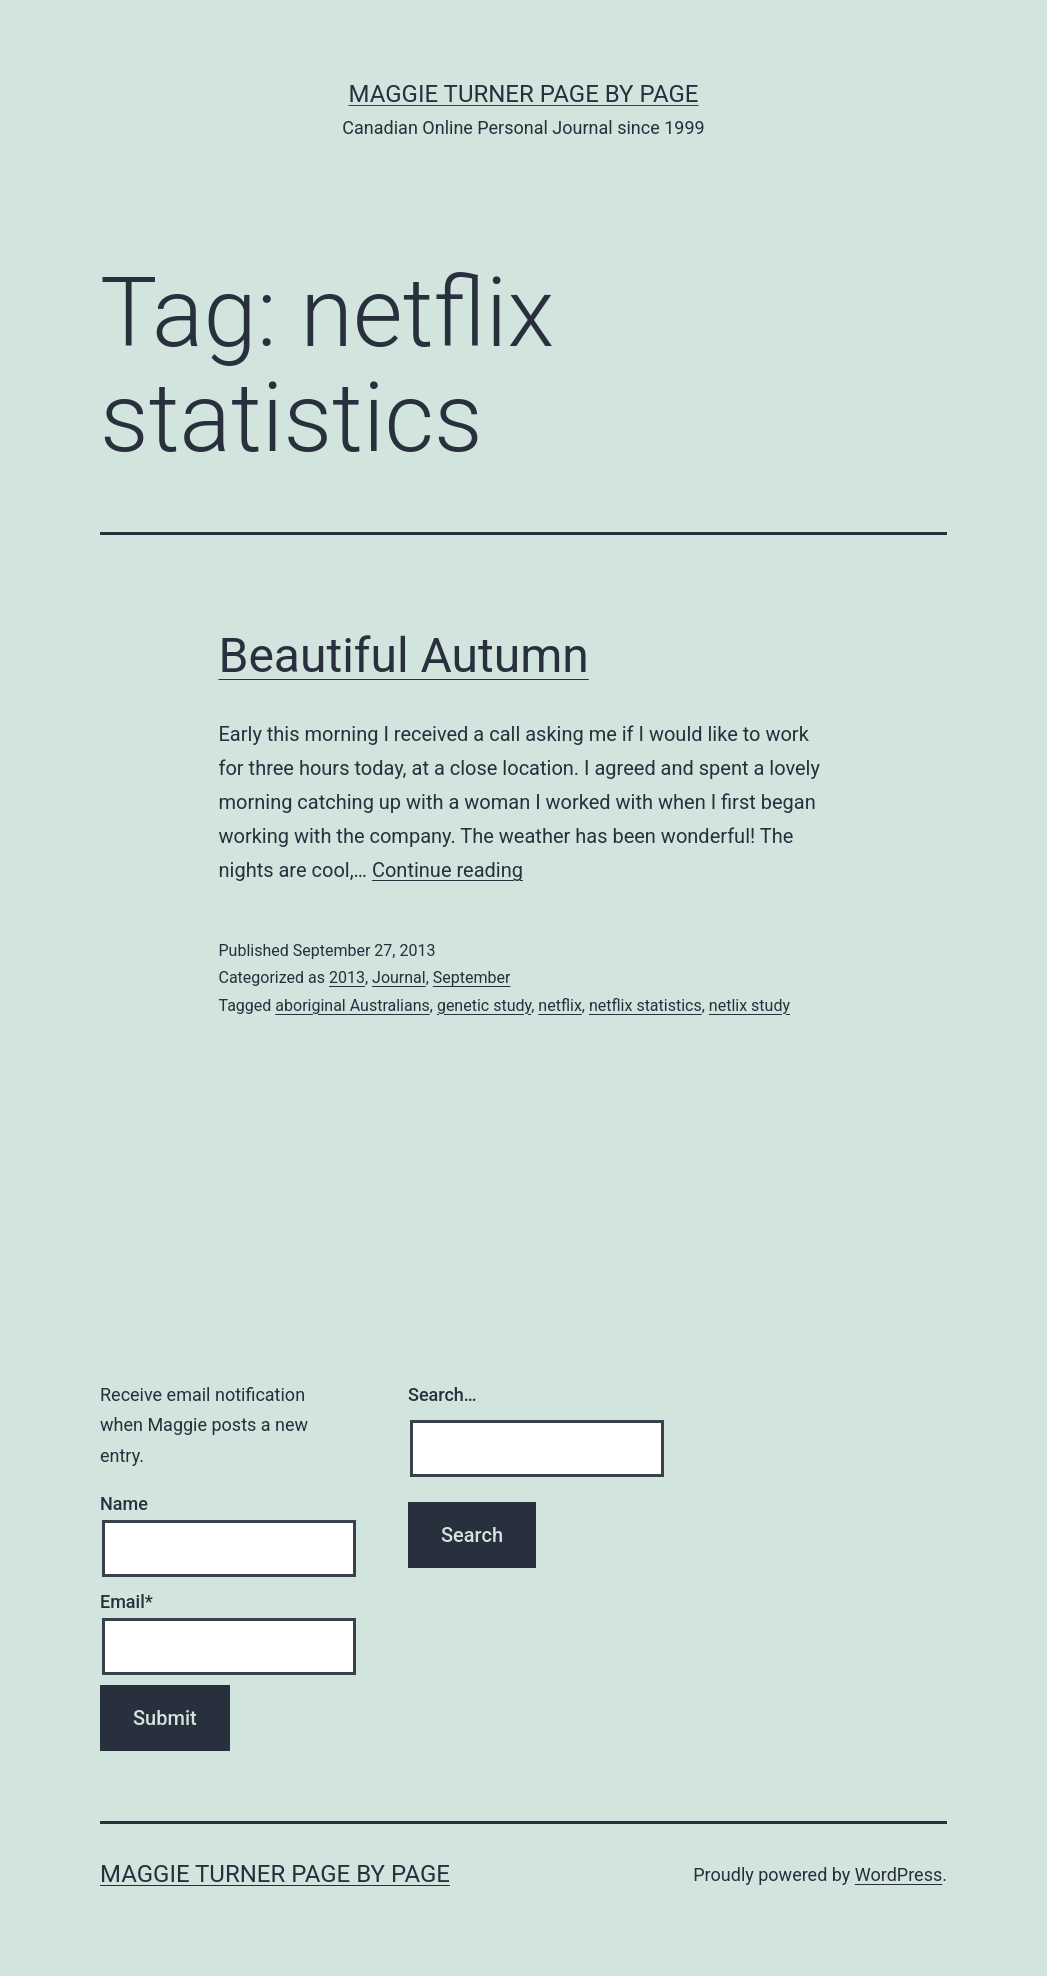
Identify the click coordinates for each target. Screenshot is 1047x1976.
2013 (347, 977)
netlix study (749, 1005)
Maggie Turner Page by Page (524, 94)
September (472, 977)
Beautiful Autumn (404, 655)
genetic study (484, 1005)
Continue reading (447, 870)
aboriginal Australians (352, 1005)
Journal (399, 977)
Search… (442, 1394)
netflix (559, 1005)
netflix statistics (645, 1005)
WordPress (898, 1874)
